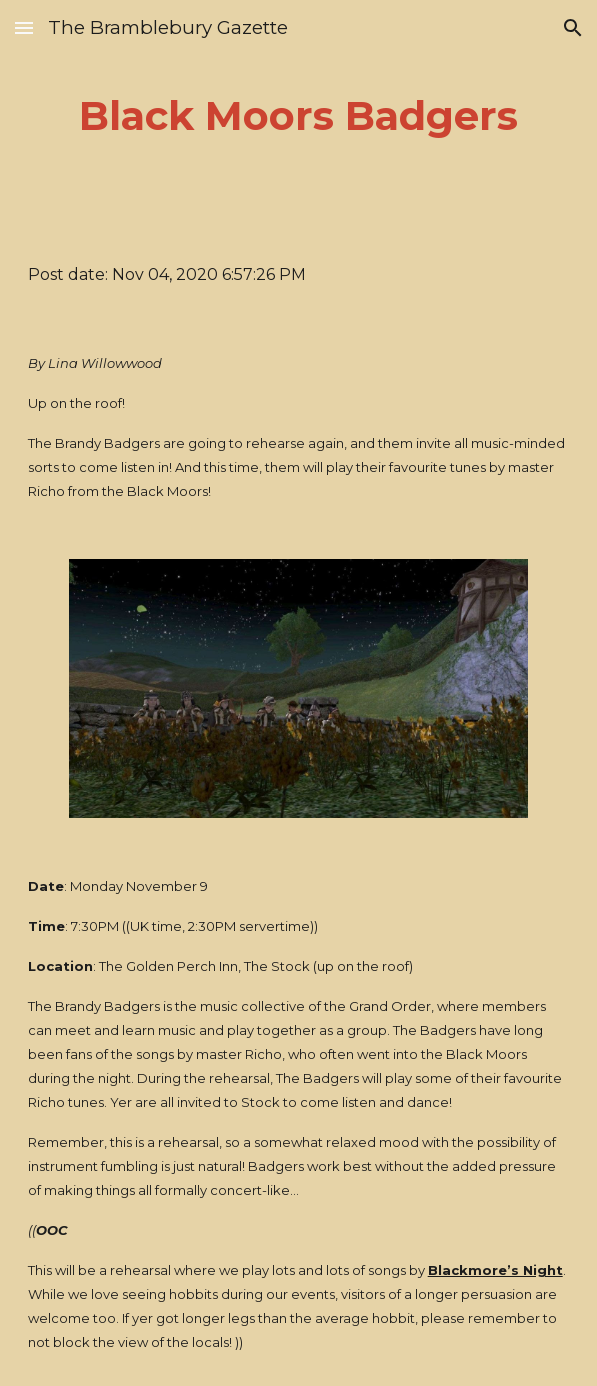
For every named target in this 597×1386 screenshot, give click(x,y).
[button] (24, 27)
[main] (299, 115)
